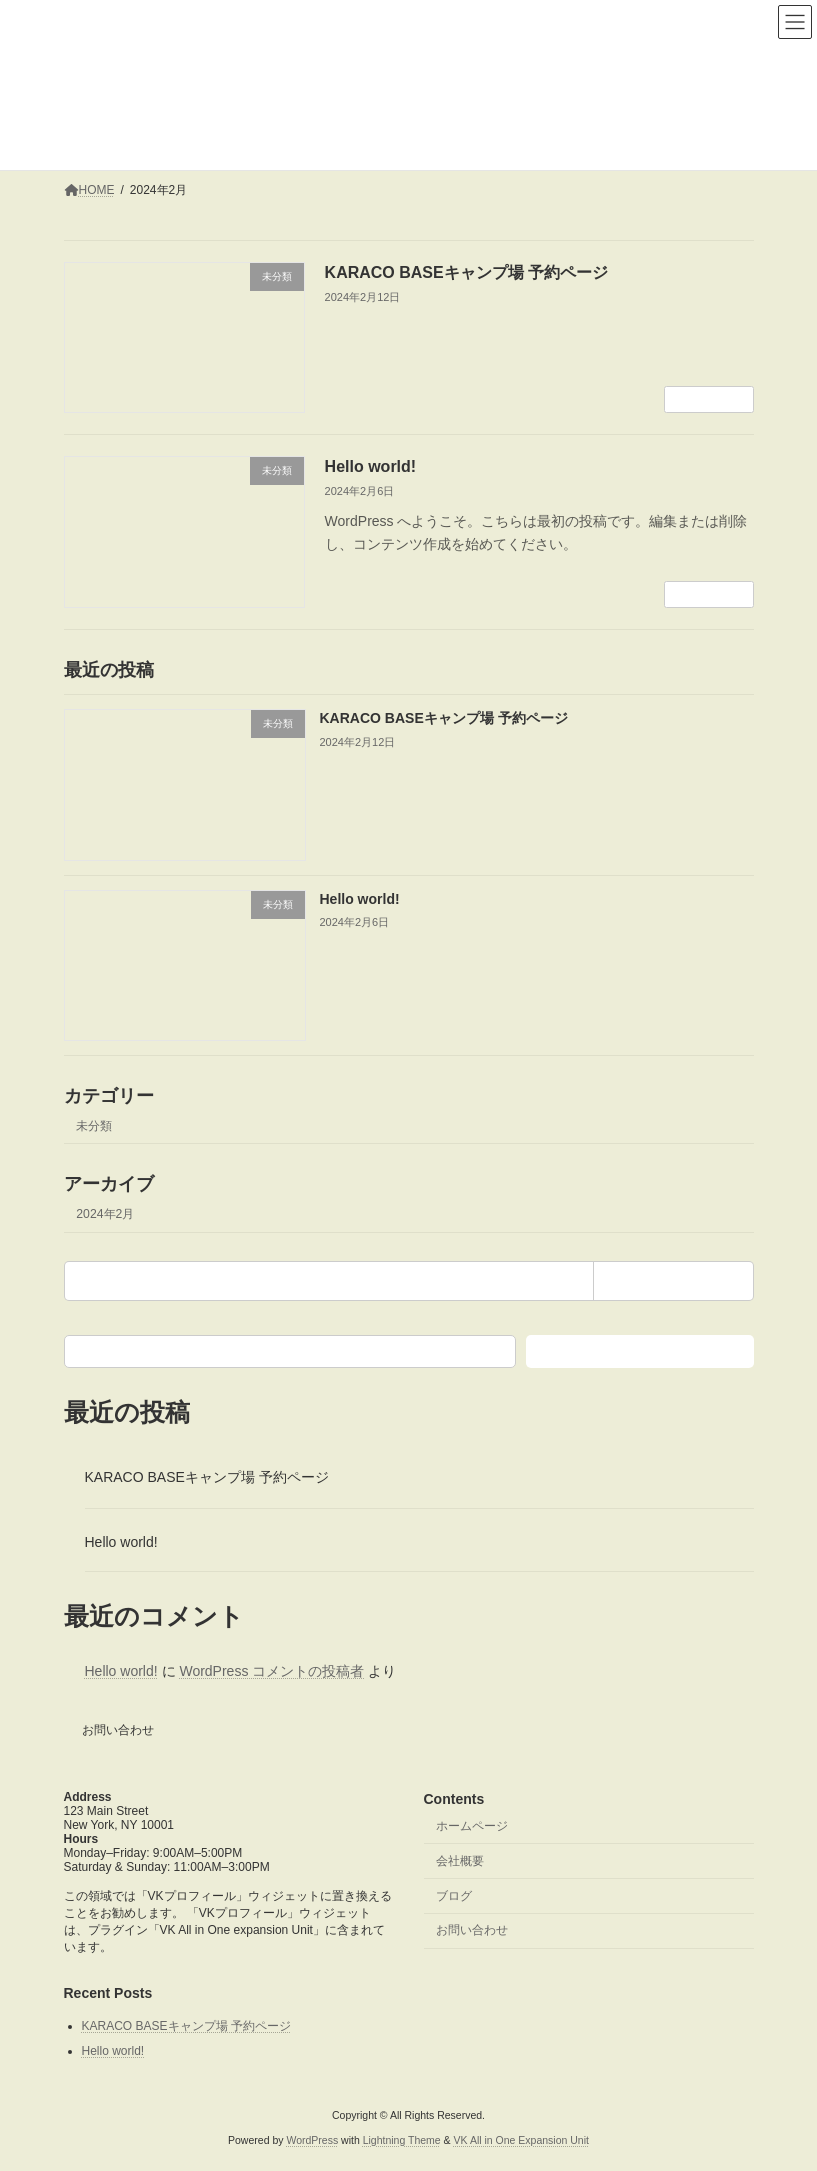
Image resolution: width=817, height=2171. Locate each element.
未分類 (94, 1125)
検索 (640, 1350)
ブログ (454, 1896)
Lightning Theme (402, 2140)
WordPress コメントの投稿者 (271, 1671)
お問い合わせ (118, 1730)
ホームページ (472, 1826)
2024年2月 (105, 1213)
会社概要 (460, 1861)
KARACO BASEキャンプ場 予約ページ (467, 272)
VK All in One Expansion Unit (521, 2140)
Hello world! (371, 466)
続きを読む (709, 400)
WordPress (312, 2140)
